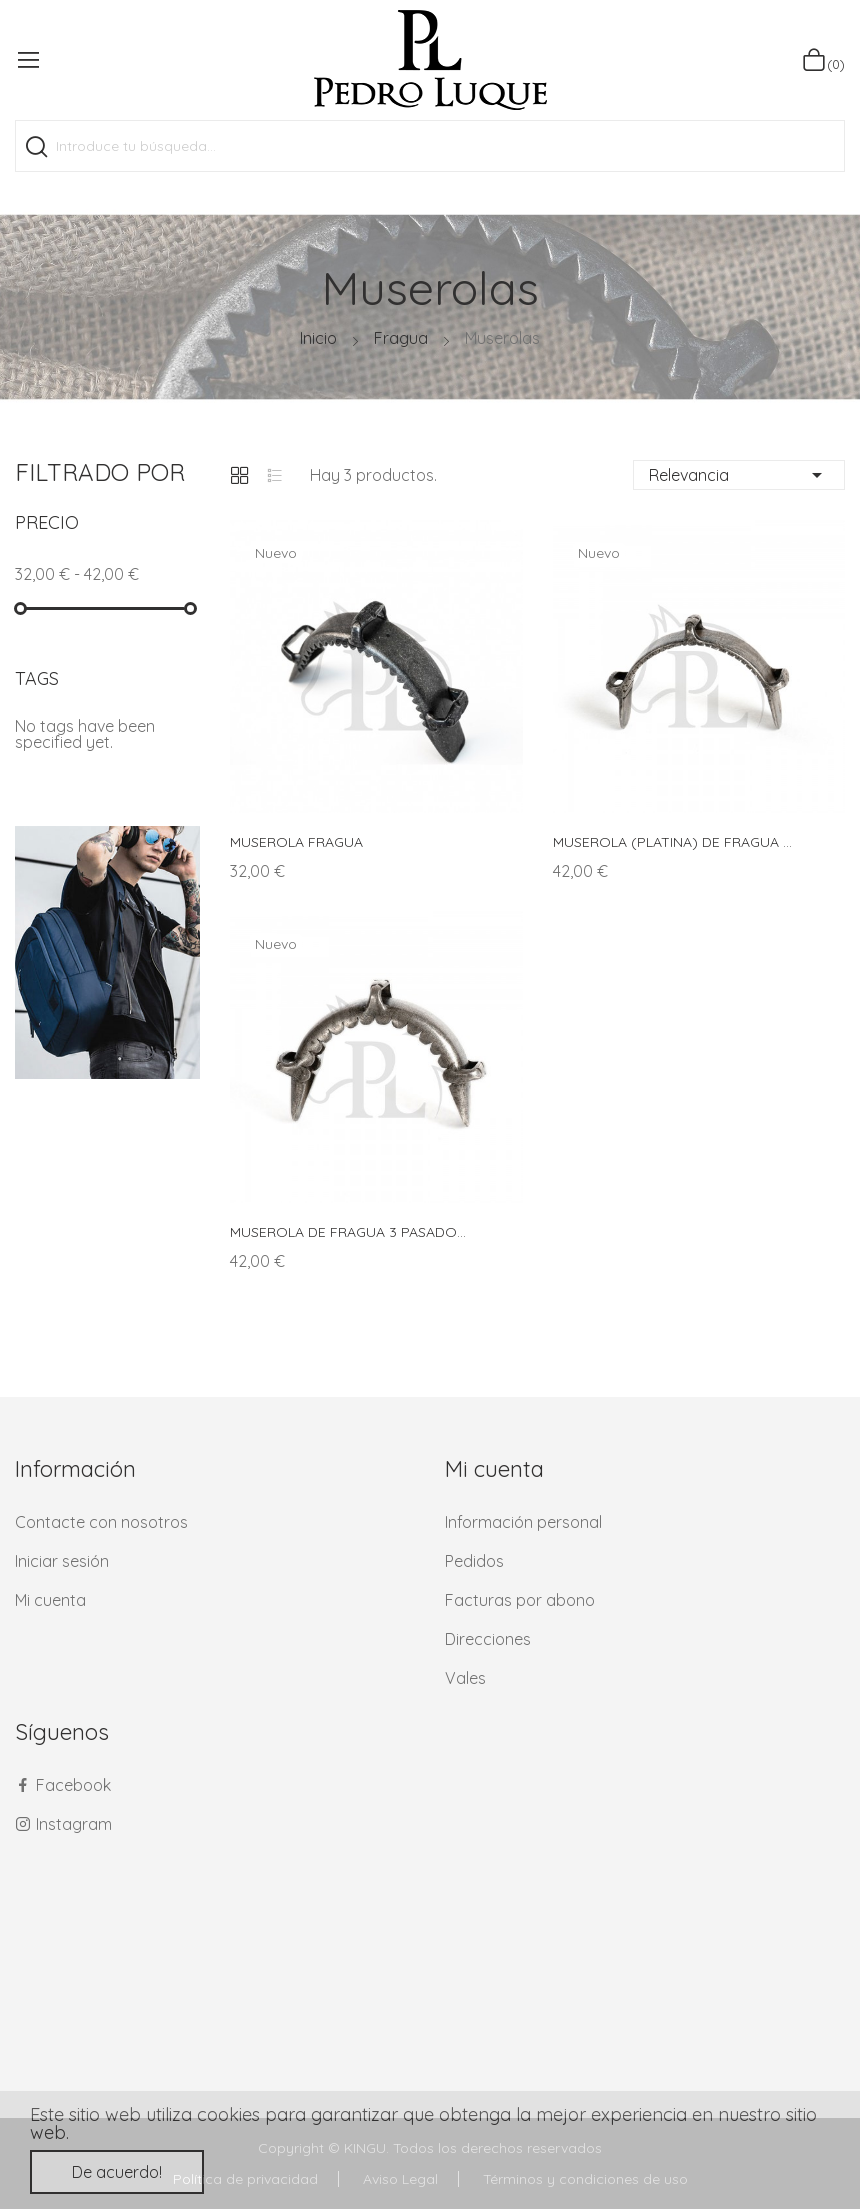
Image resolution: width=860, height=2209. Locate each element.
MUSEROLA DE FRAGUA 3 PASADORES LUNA (351, 1232)
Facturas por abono (520, 1600)
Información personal (523, 1522)
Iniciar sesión (62, 1561)
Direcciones (488, 1639)
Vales (465, 1678)
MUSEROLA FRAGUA (296, 842)
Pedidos (474, 1561)
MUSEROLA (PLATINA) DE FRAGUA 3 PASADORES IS (674, 842)
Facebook (73, 1785)
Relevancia (739, 475)
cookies (228, 2114)
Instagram (74, 1824)
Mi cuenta (50, 1600)
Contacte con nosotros (101, 1522)
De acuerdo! (117, 2172)
